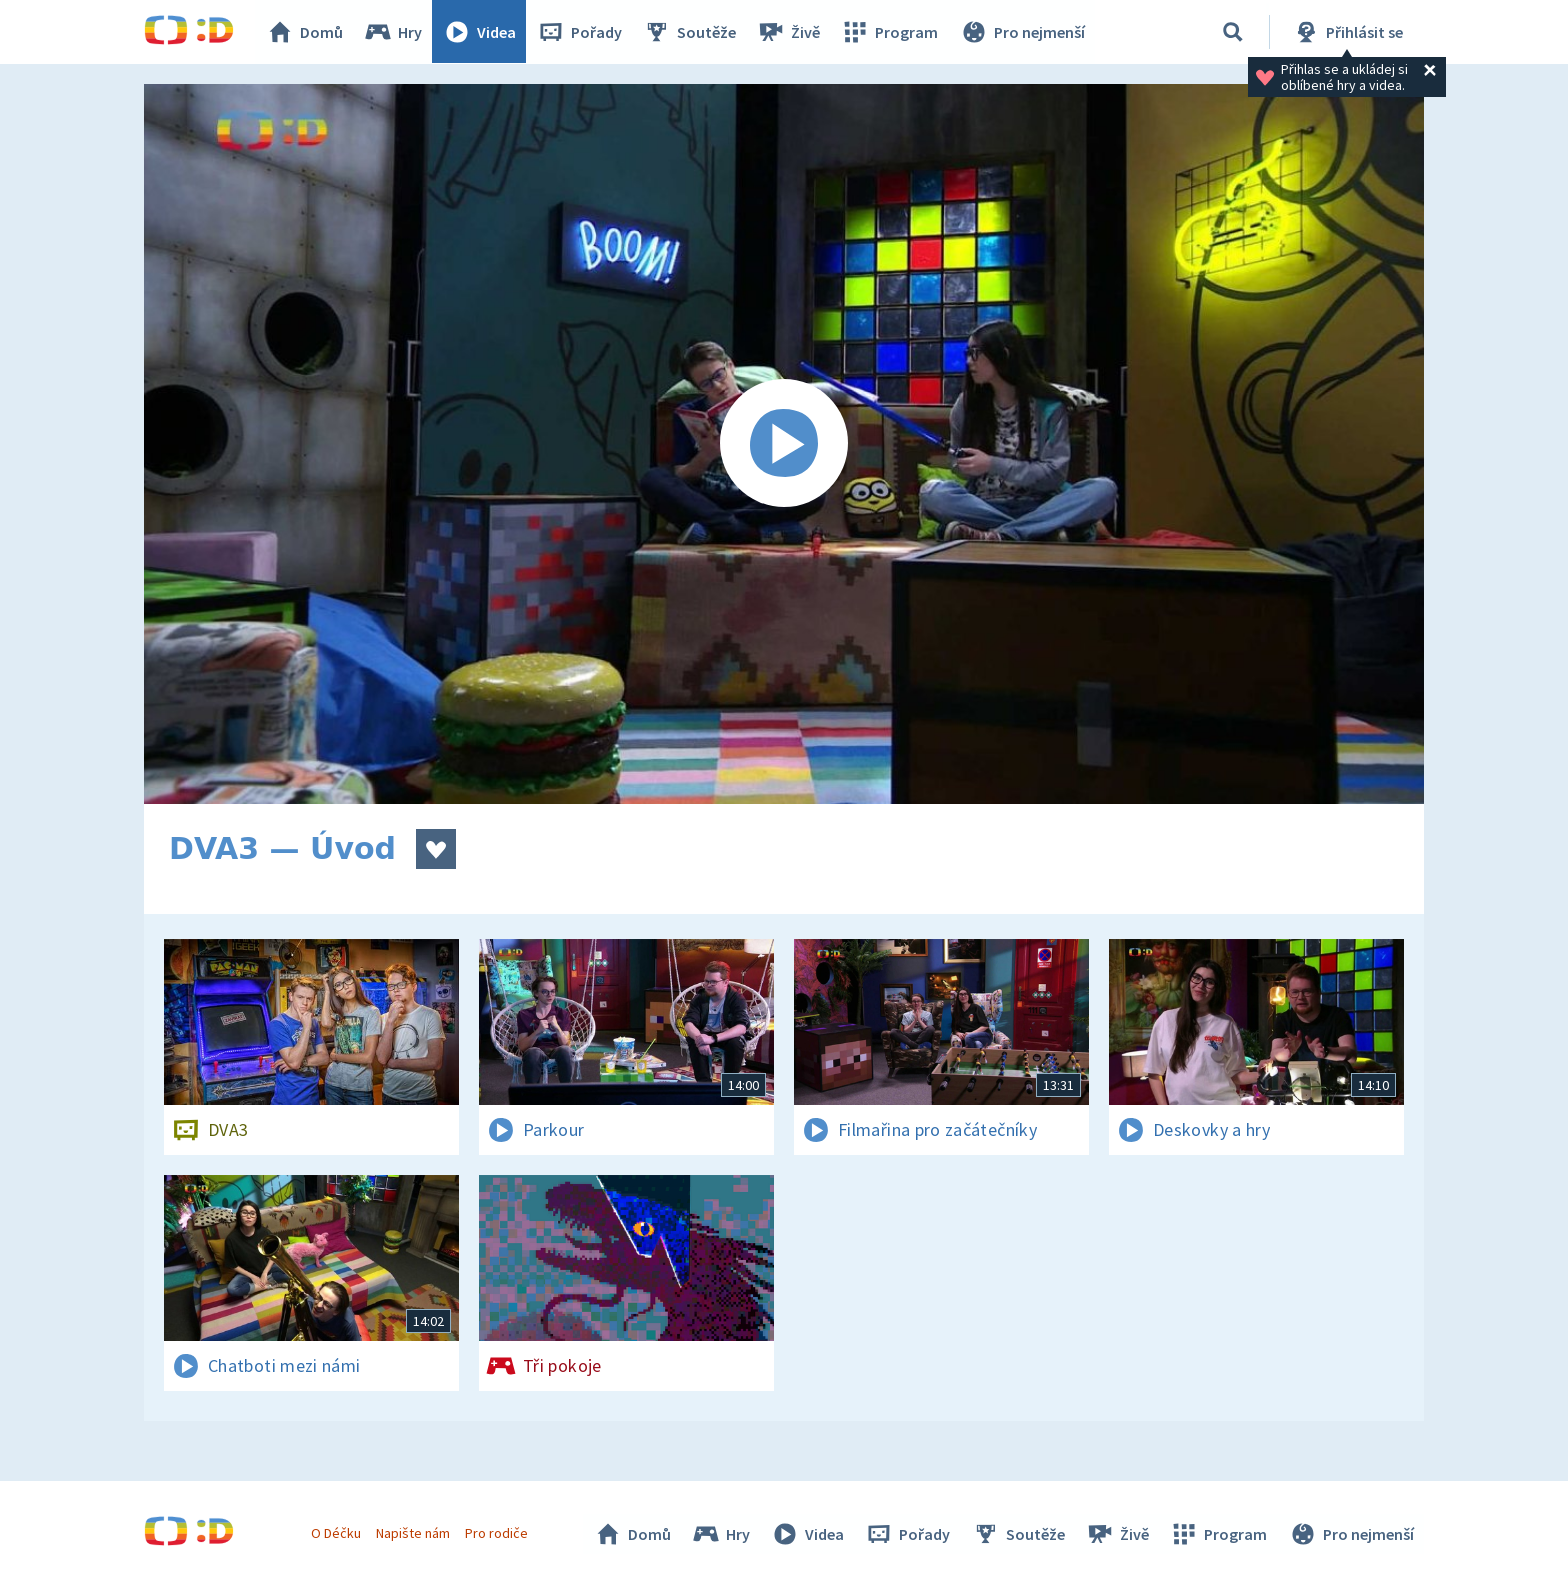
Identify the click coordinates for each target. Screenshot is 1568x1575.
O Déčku (336, 1533)
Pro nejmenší (1022, 32)
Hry (393, 32)
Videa (480, 32)
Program (890, 32)
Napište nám (413, 1533)
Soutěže (690, 32)
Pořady (580, 32)
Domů (305, 32)
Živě (789, 32)
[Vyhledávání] (1233, 32)
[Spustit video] (784, 444)
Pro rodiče (497, 1533)
